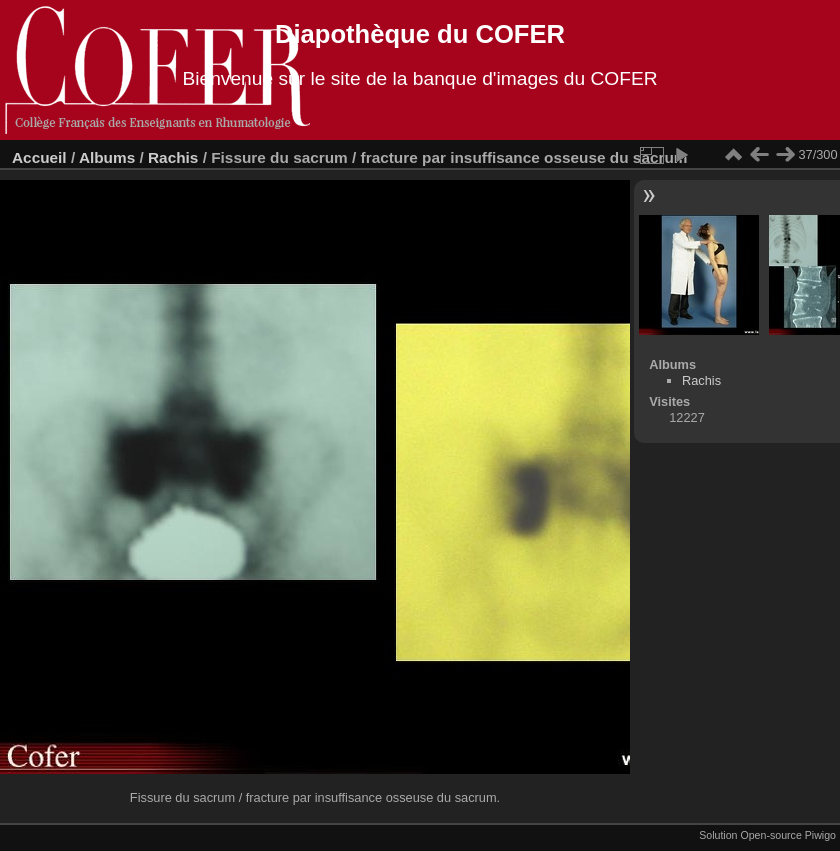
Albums (107, 157)
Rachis (173, 157)
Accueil (39, 157)
